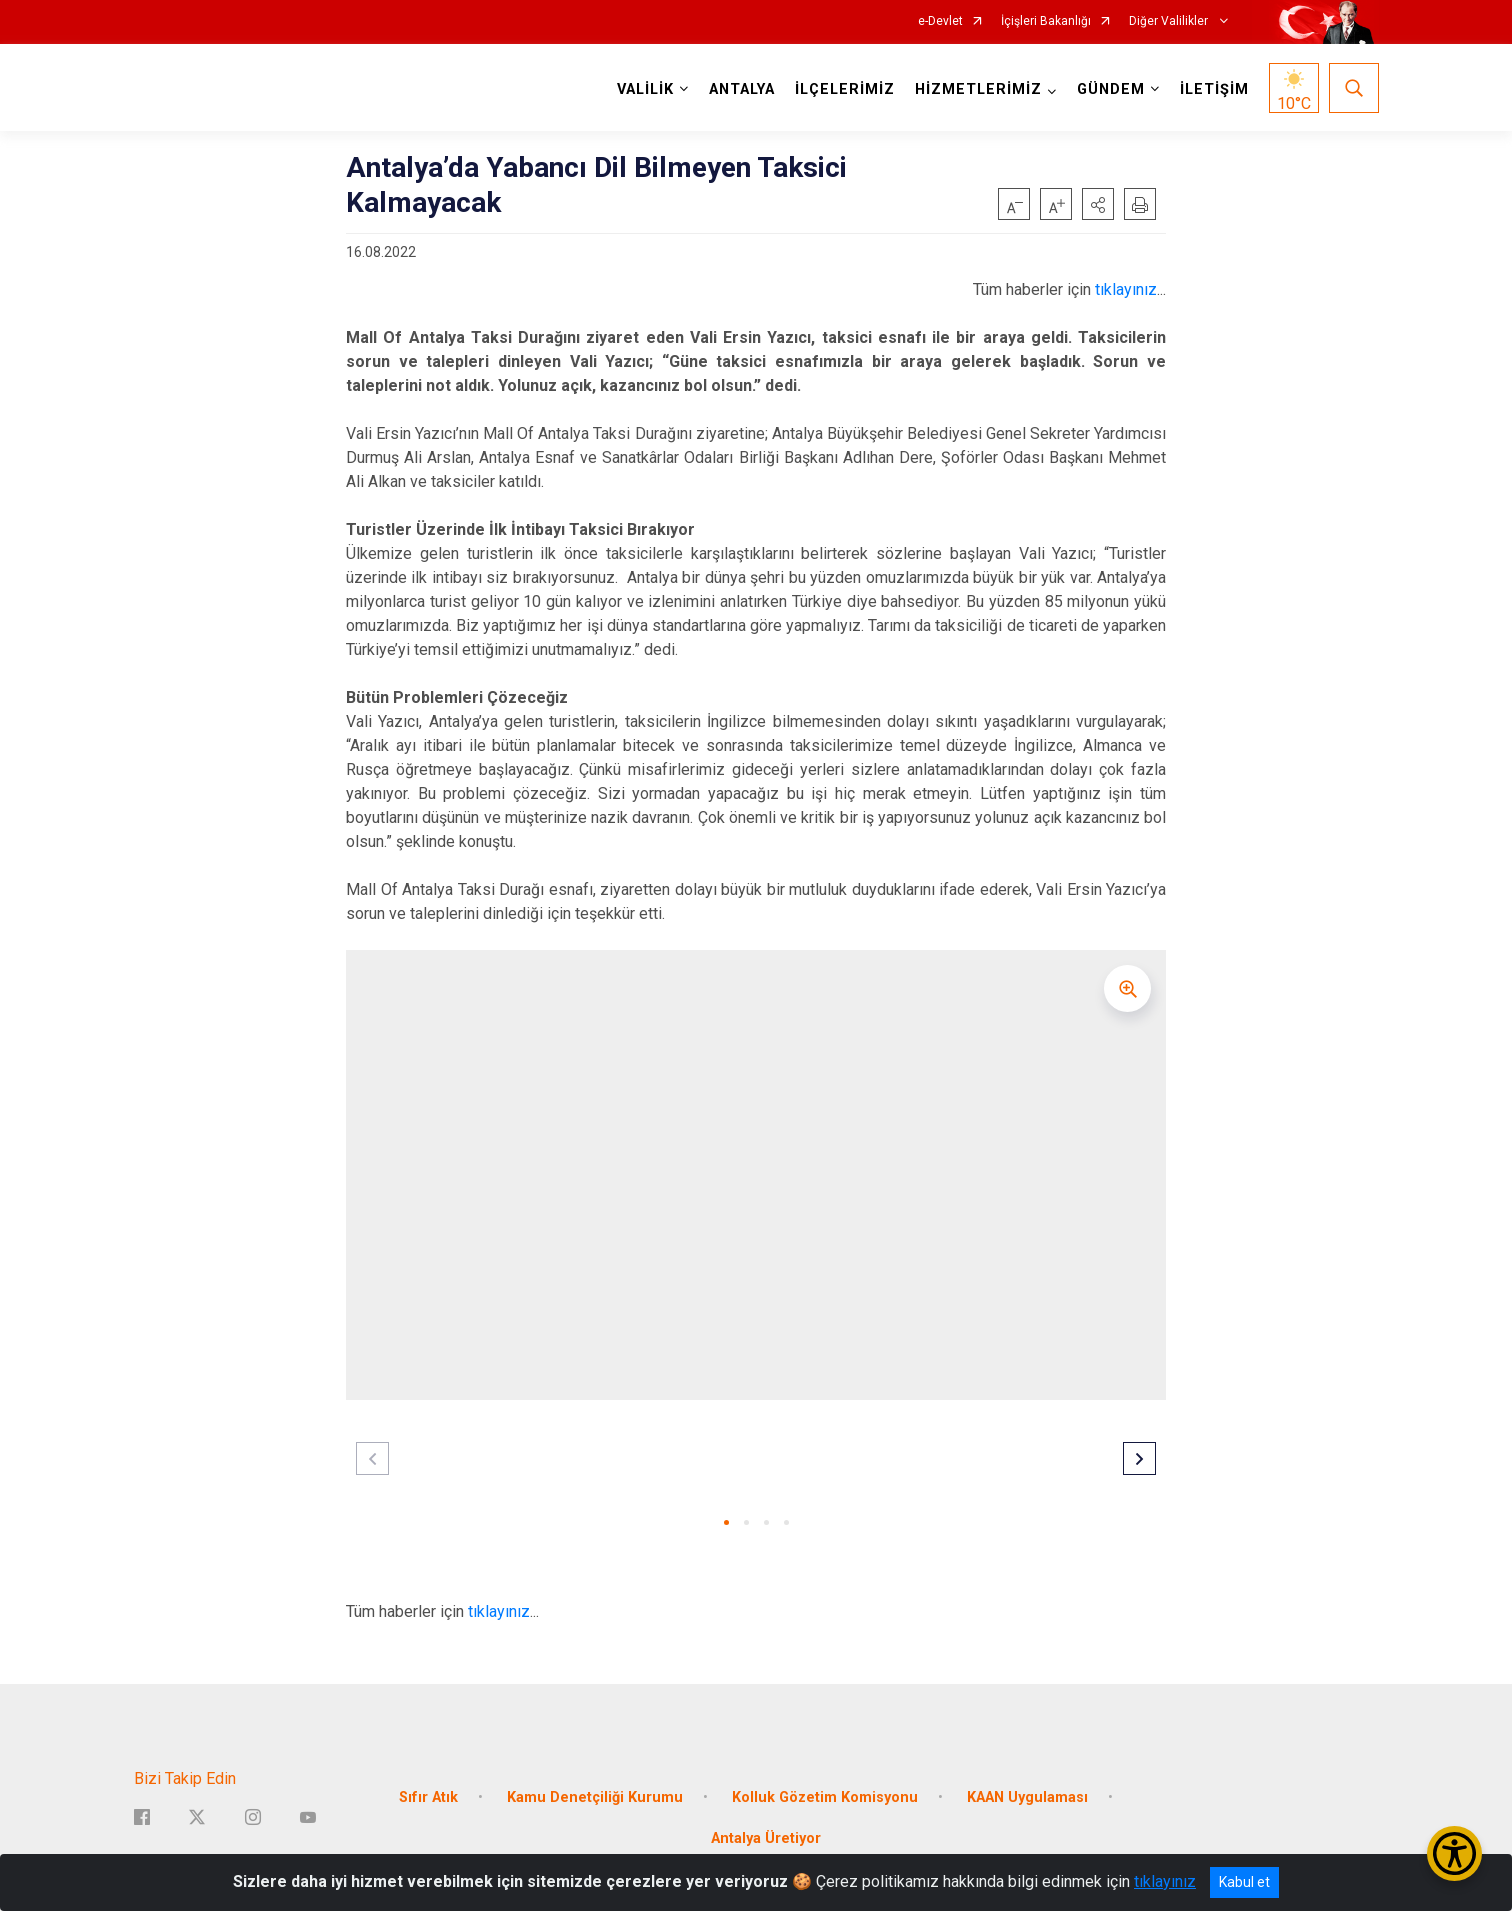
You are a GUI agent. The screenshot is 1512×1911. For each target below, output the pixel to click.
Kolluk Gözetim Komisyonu (825, 1796)
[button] (1098, 204)
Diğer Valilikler (1170, 21)
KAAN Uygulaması (1027, 1796)
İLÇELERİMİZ (845, 89)
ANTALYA (742, 89)
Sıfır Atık (428, 1796)
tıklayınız (1126, 289)
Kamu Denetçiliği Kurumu (595, 1796)
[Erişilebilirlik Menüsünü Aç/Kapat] (1454, 1853)
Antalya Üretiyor (766, 1838)
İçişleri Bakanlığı (1046, 21)
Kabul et (1244, 1882)
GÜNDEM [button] (1111, 89)
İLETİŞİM (1214, 89)
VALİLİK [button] (645, 89)
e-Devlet (940, 21)
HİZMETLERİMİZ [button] (978, 89)
